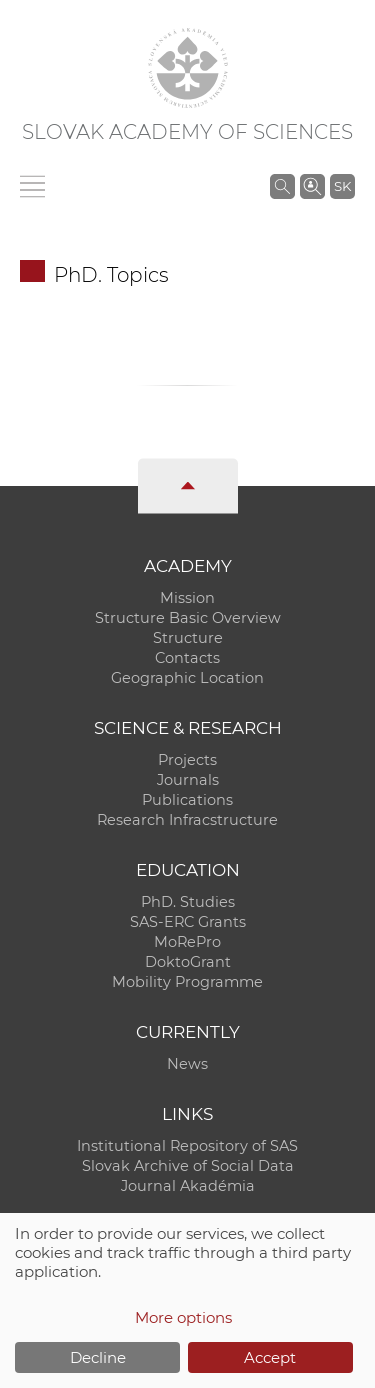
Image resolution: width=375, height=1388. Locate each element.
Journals (188, 780)
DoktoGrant (188, 962)
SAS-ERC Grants (188, 922)
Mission (187, 598)
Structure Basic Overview (188, 618)
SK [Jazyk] (342, 186)
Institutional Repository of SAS (187, 1146)
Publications (187, 800)
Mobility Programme (187, 982)
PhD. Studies (188, 902)
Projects (187, 760)
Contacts (187, 658)
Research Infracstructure (187, 820)
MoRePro (187, 942)
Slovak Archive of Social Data (188, 1166)
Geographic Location (187, 678)
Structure (188, 638)
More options (183, 1317)
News (187, 1064)
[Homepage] (188, 68)
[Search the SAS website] (282, 186)
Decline (98, 1357)
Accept (270, 1357)
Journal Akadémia (188, 1186)
